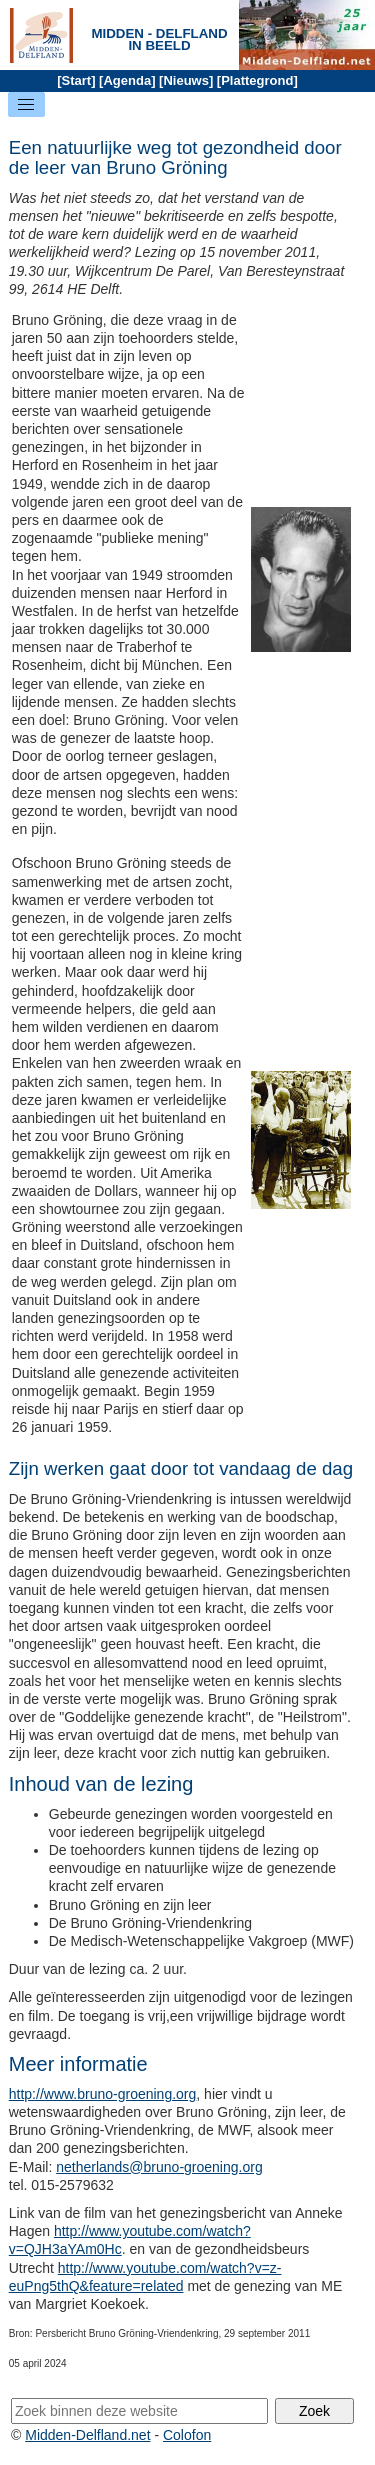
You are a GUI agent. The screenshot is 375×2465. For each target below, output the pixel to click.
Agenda (127, 80)
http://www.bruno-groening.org (103, 2094)
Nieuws (186, 80)
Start (77, 80)
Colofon (187, 2435)
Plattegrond (257, 80)
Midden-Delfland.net (87, 2435)
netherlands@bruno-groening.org (159, 2167)
